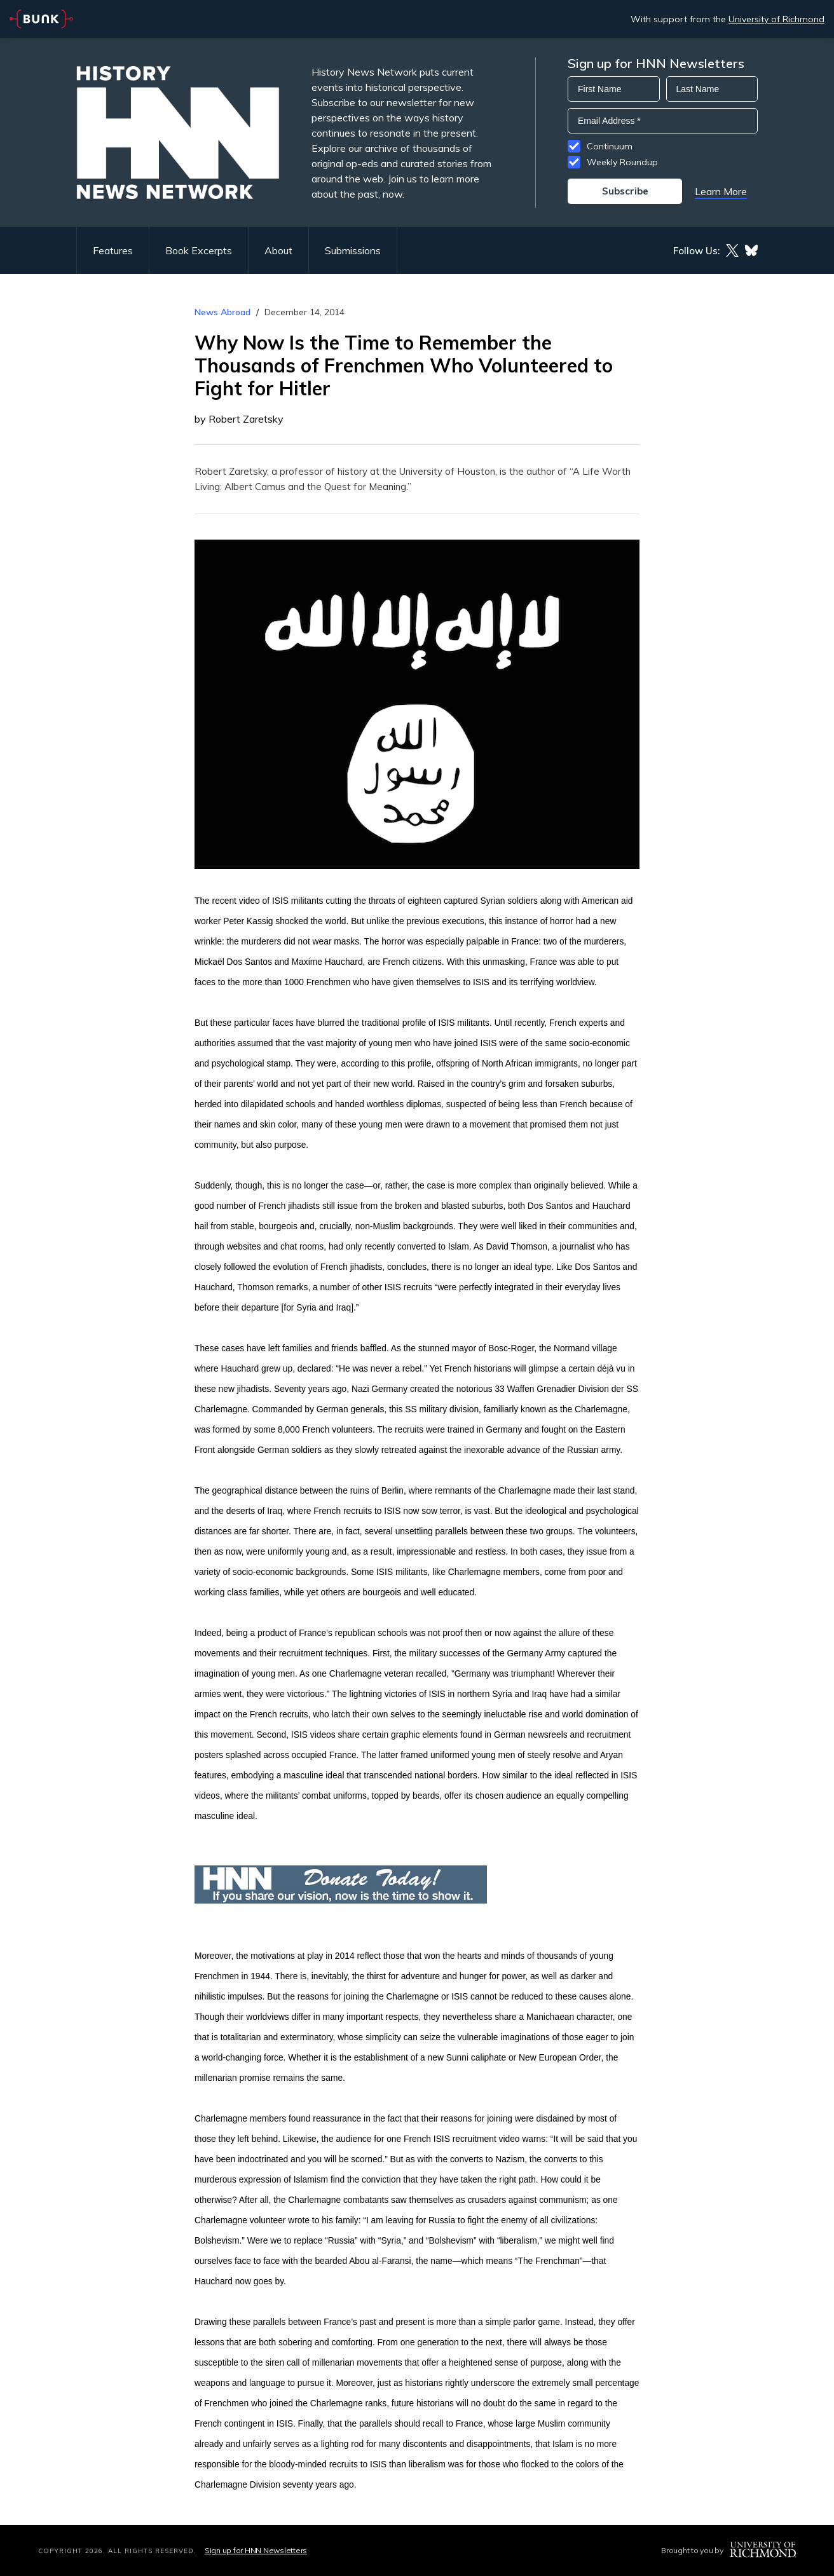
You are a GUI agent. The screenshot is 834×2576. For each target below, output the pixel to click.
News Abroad (222, 312)
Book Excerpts (198, 250)
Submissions (353, 250)
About (278, 250)
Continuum (609, 146)
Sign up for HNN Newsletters (256, 2550)
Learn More (721, 191)
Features (113, 250)
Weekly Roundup (622, 162)
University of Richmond (776, 19)
